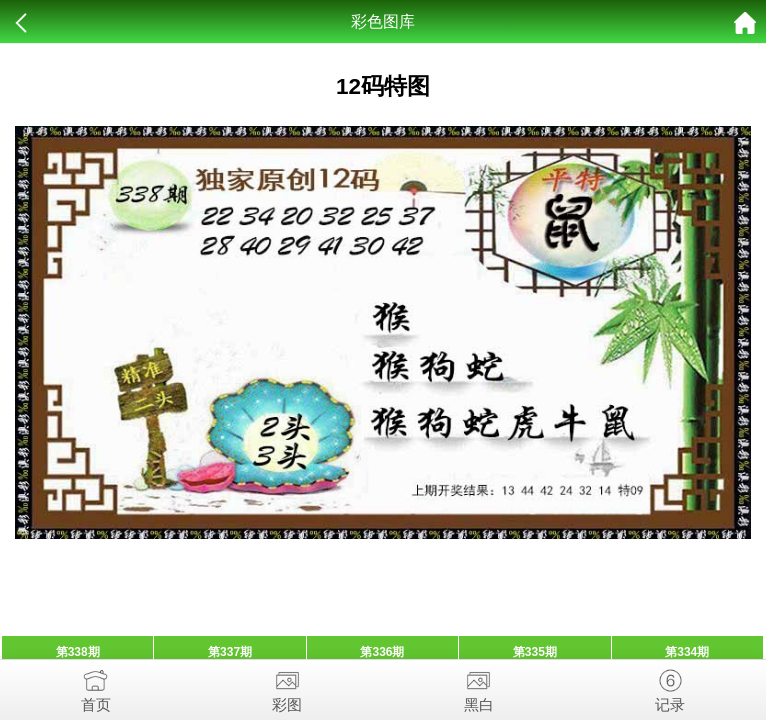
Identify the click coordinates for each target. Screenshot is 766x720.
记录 (671, 686)
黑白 (479, 686)
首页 (96, 686)
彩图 (288, 686)
